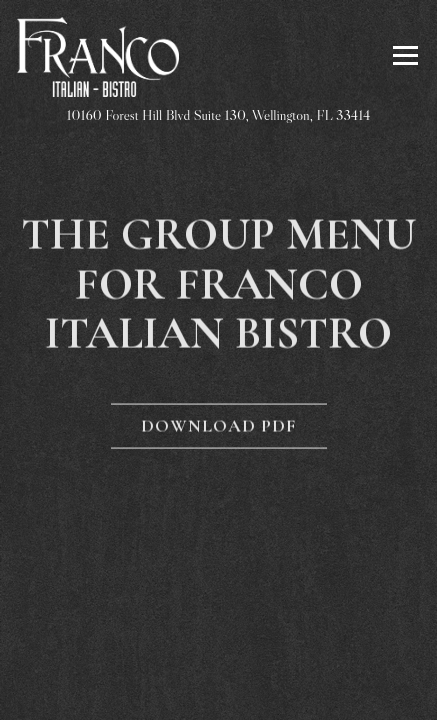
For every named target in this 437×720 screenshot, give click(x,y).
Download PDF (218, 427)
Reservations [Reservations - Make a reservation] (219, 638)
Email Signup (295, 691)
